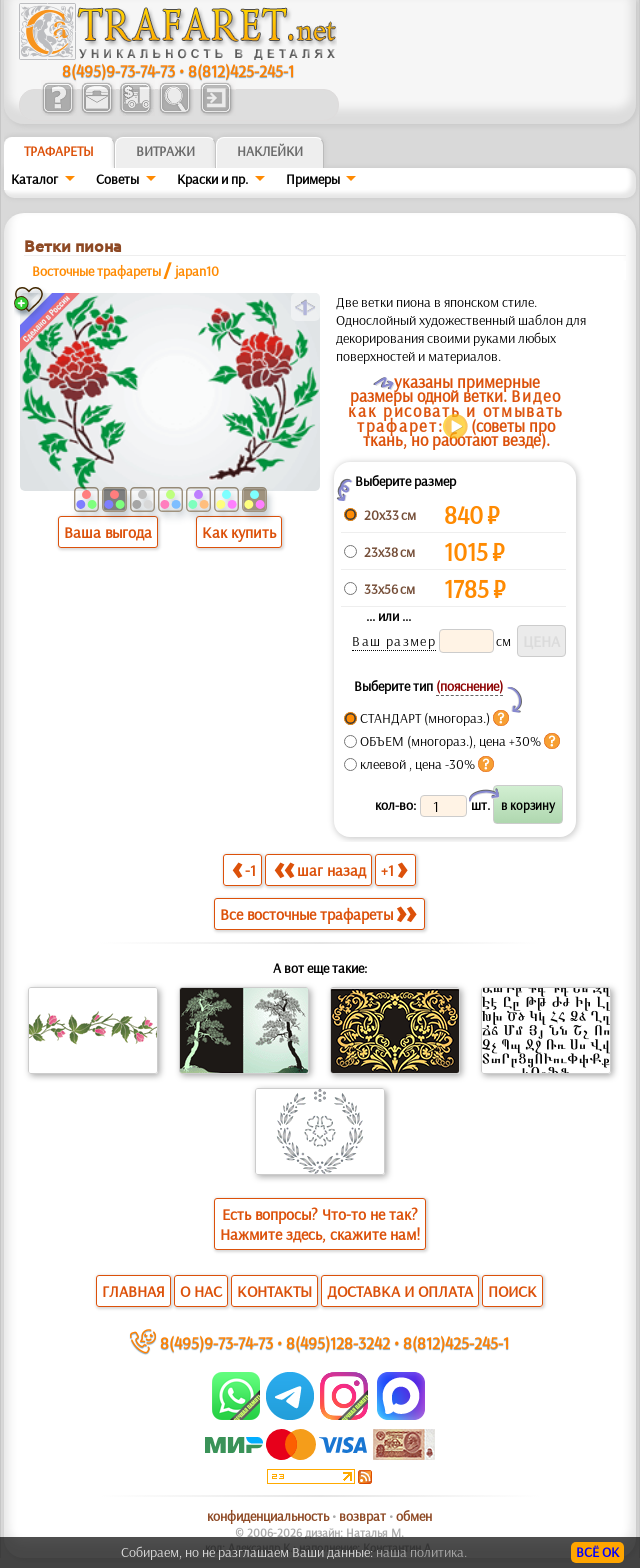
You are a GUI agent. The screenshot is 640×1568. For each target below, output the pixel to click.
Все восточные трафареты (318, 914)
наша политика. (421, 1552)
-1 (244, 869)
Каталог (34, 179)
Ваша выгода (108, 532)
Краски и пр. (212, 179)
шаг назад (320, 869)
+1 (394, 869)
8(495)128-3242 (338, 1342)
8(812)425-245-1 (241, 70)
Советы (117, 179)
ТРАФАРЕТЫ (59, 151)
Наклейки (270, 151)
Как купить (239, 532)
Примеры (313, 179)
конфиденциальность (268, 1516)
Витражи (165, 151)
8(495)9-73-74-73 (118, 70)
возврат (362, 1516)
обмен (414, 1516)
